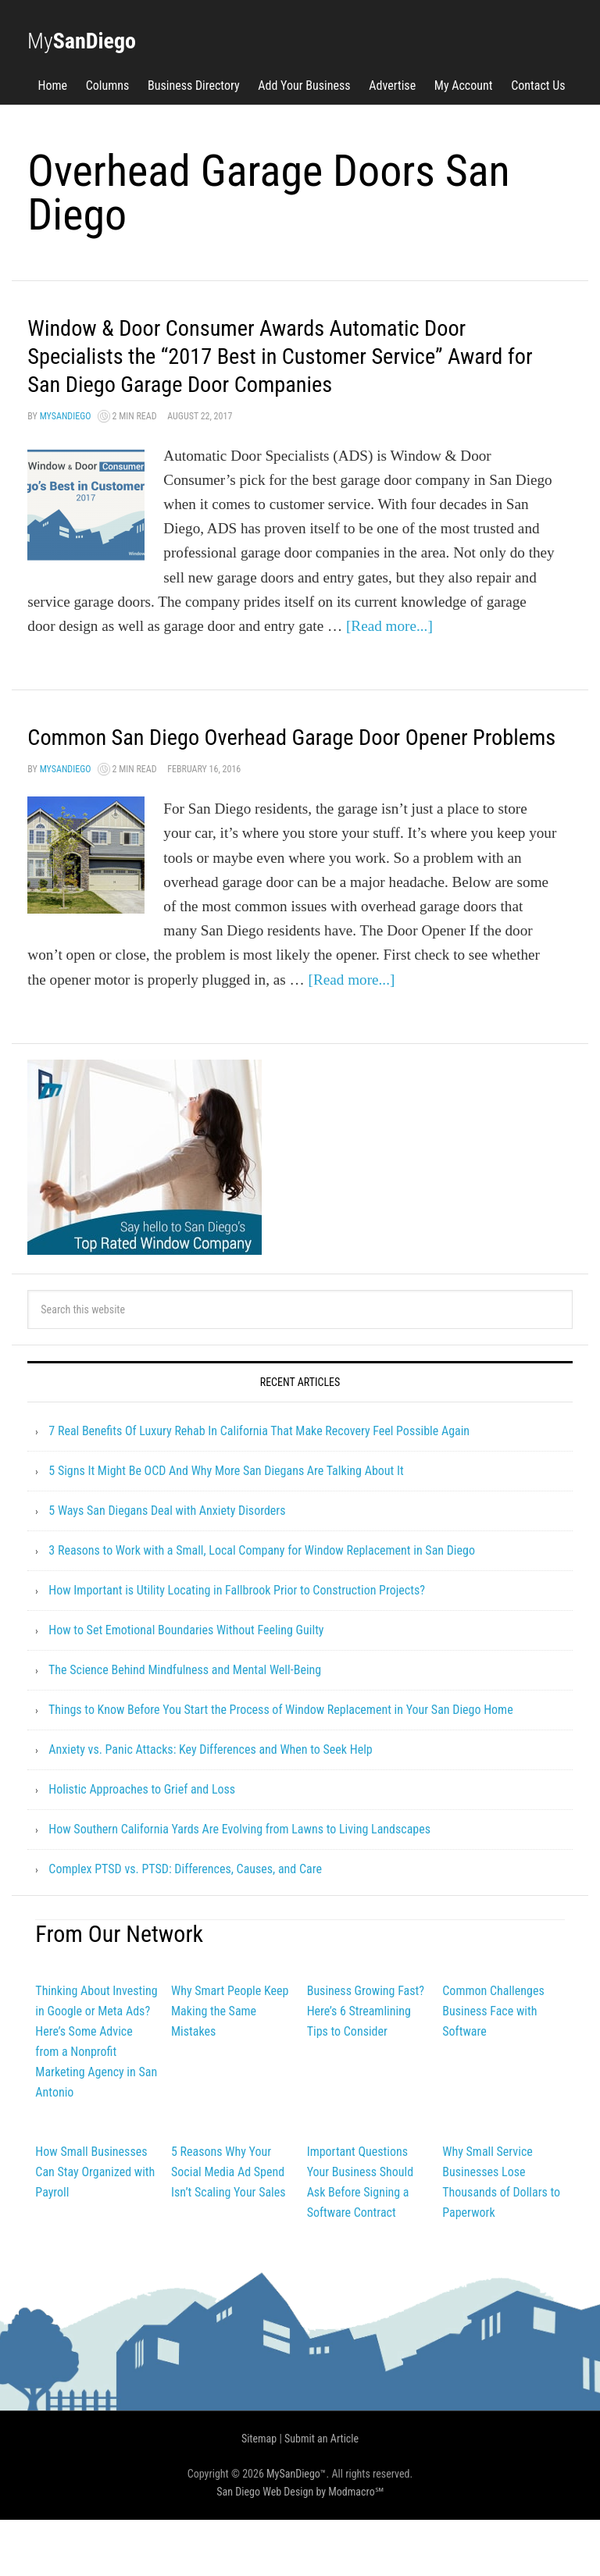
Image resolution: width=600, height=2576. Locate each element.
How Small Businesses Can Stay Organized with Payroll (95, 2228)
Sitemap (259, 2495)
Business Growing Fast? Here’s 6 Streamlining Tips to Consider (365, 2067)
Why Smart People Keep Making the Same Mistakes (229, 2067)
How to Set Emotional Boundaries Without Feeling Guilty (185, 1686)
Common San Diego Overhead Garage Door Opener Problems (264, 777)
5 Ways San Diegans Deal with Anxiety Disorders (166, 1566)
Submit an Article (321, 2495)
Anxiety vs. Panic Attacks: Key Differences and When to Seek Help (210, 1805)
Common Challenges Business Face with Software (493, 2067)
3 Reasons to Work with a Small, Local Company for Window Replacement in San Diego (261, 1606)
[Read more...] (389, 654)
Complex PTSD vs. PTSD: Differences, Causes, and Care (185, 1925)
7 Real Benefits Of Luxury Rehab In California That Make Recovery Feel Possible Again (259, 1487)
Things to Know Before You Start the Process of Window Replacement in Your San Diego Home (280, 1765)
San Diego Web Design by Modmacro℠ (299, 2548)
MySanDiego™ (296, 2530)
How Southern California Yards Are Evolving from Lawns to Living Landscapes (239, 1885)
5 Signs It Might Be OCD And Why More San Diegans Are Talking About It (225, 1527)
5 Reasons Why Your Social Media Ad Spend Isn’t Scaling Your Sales (228, 2228)
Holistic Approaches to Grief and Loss (141, 1845)
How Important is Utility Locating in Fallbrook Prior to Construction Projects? (236, 1646)
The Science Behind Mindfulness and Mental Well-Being (184, 1726)
